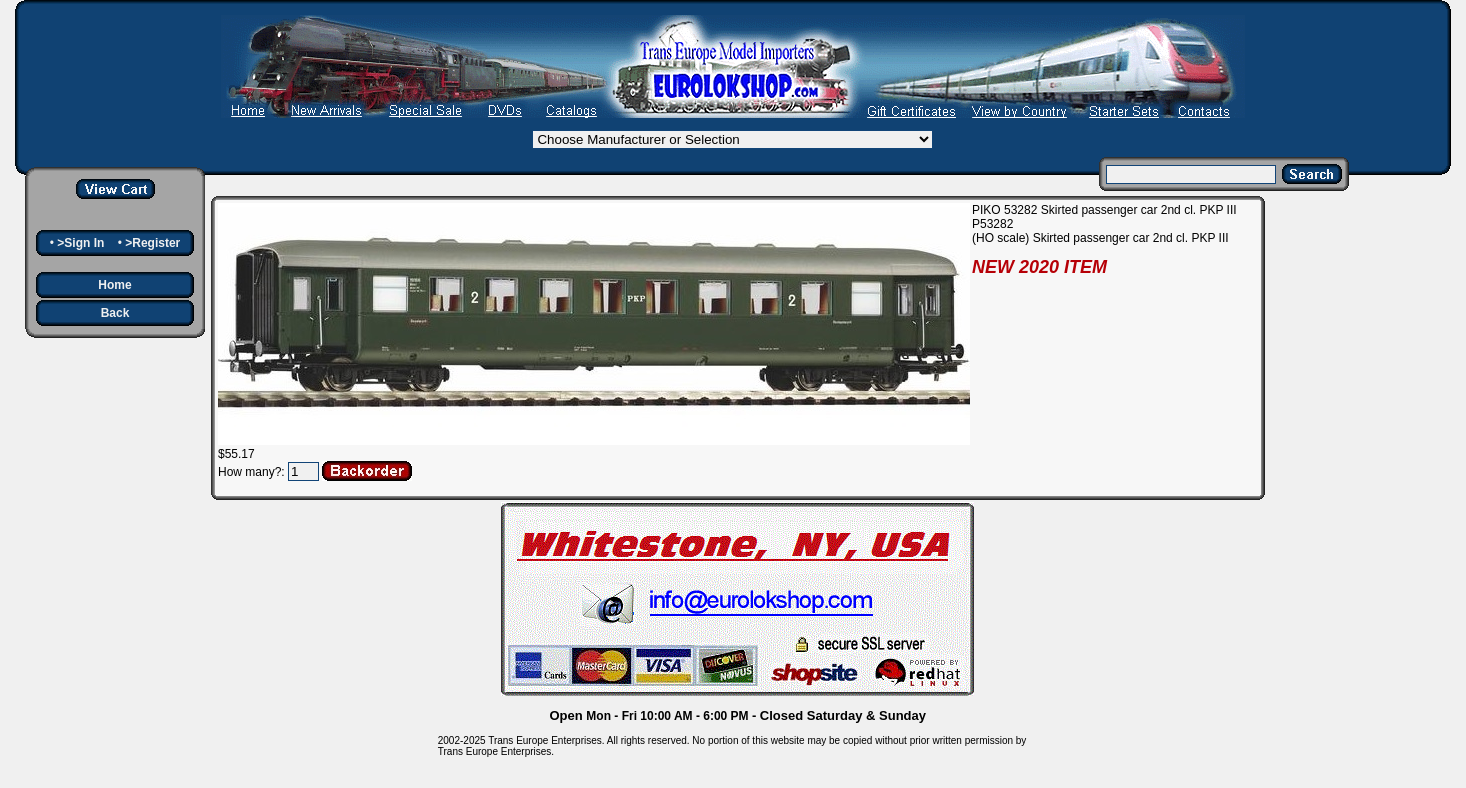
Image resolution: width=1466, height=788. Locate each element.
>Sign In (80, 243)
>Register (152, 243)
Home (114, 285)
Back (115, 313)
